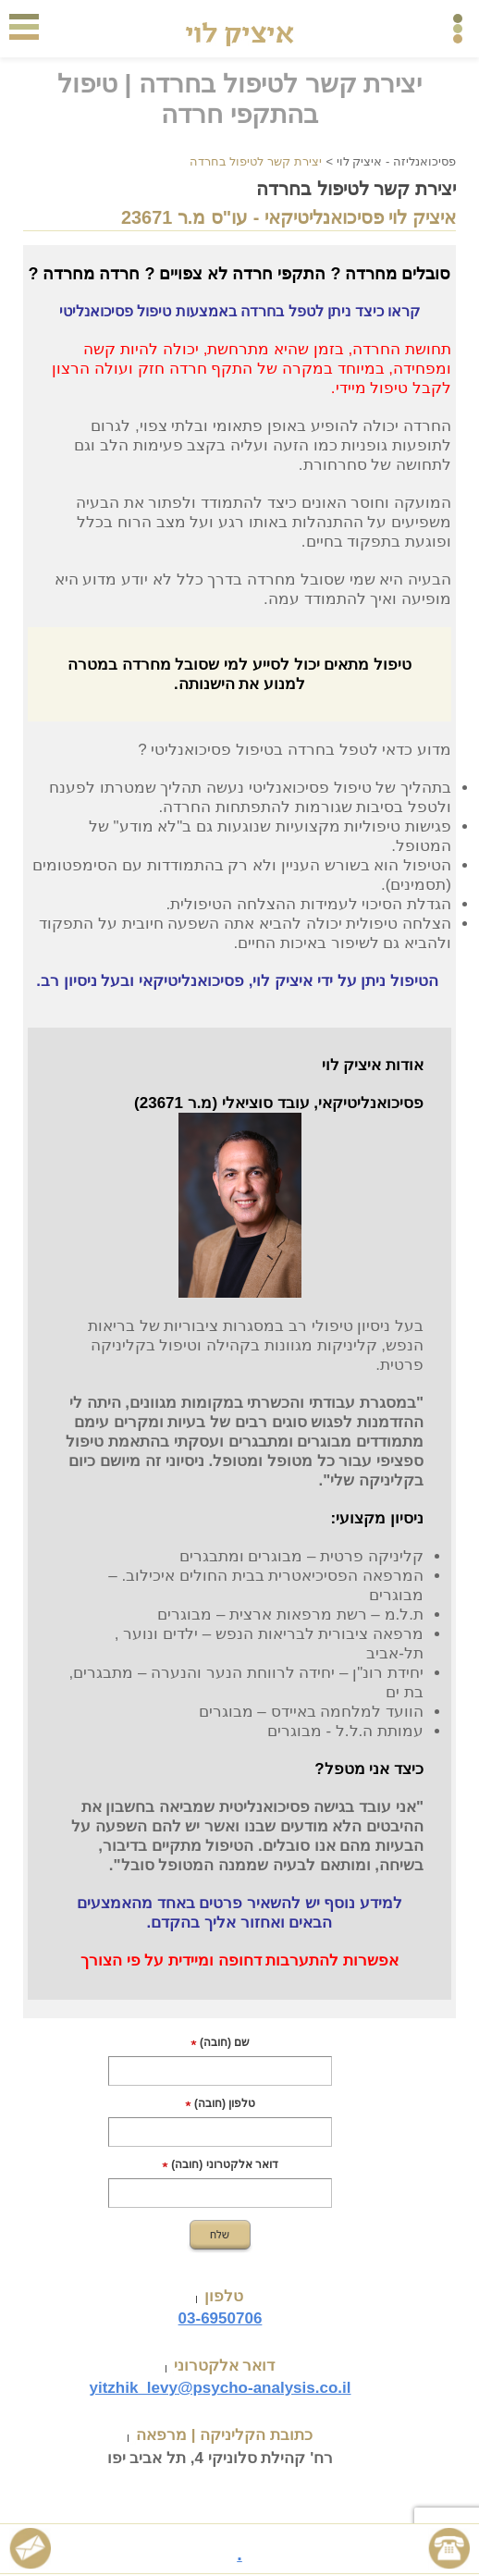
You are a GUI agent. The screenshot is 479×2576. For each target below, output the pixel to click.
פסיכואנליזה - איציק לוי (396, 161)
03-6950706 (220, 2318)
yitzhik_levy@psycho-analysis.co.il (219, 2388)
